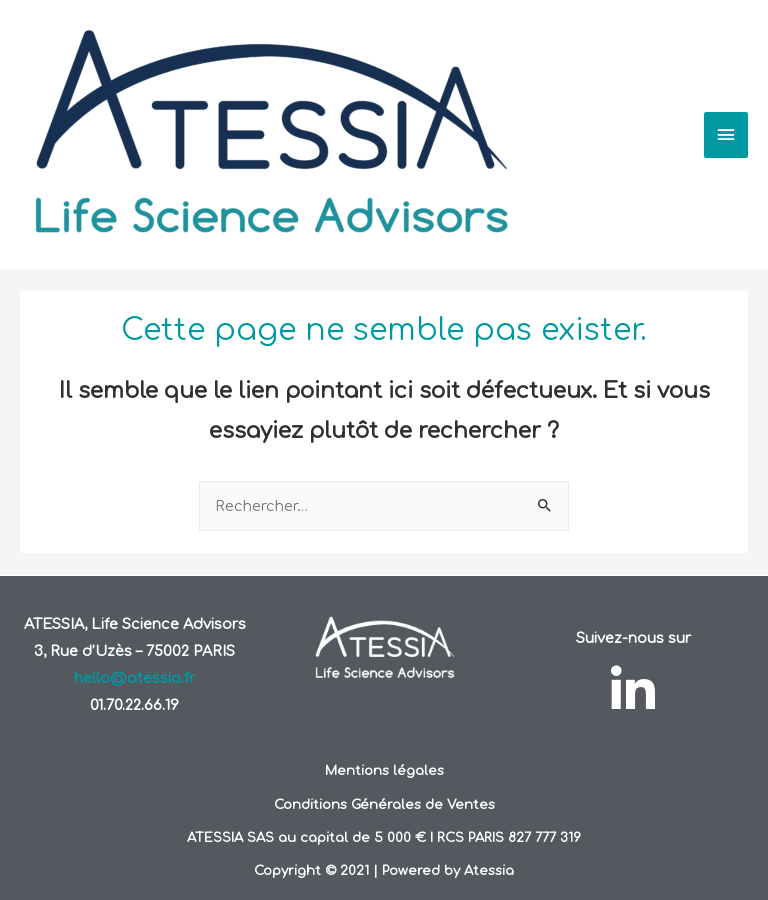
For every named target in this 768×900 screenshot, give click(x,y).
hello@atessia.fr (134, 678)
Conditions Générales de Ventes (384, 804)
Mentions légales (384, 770)
